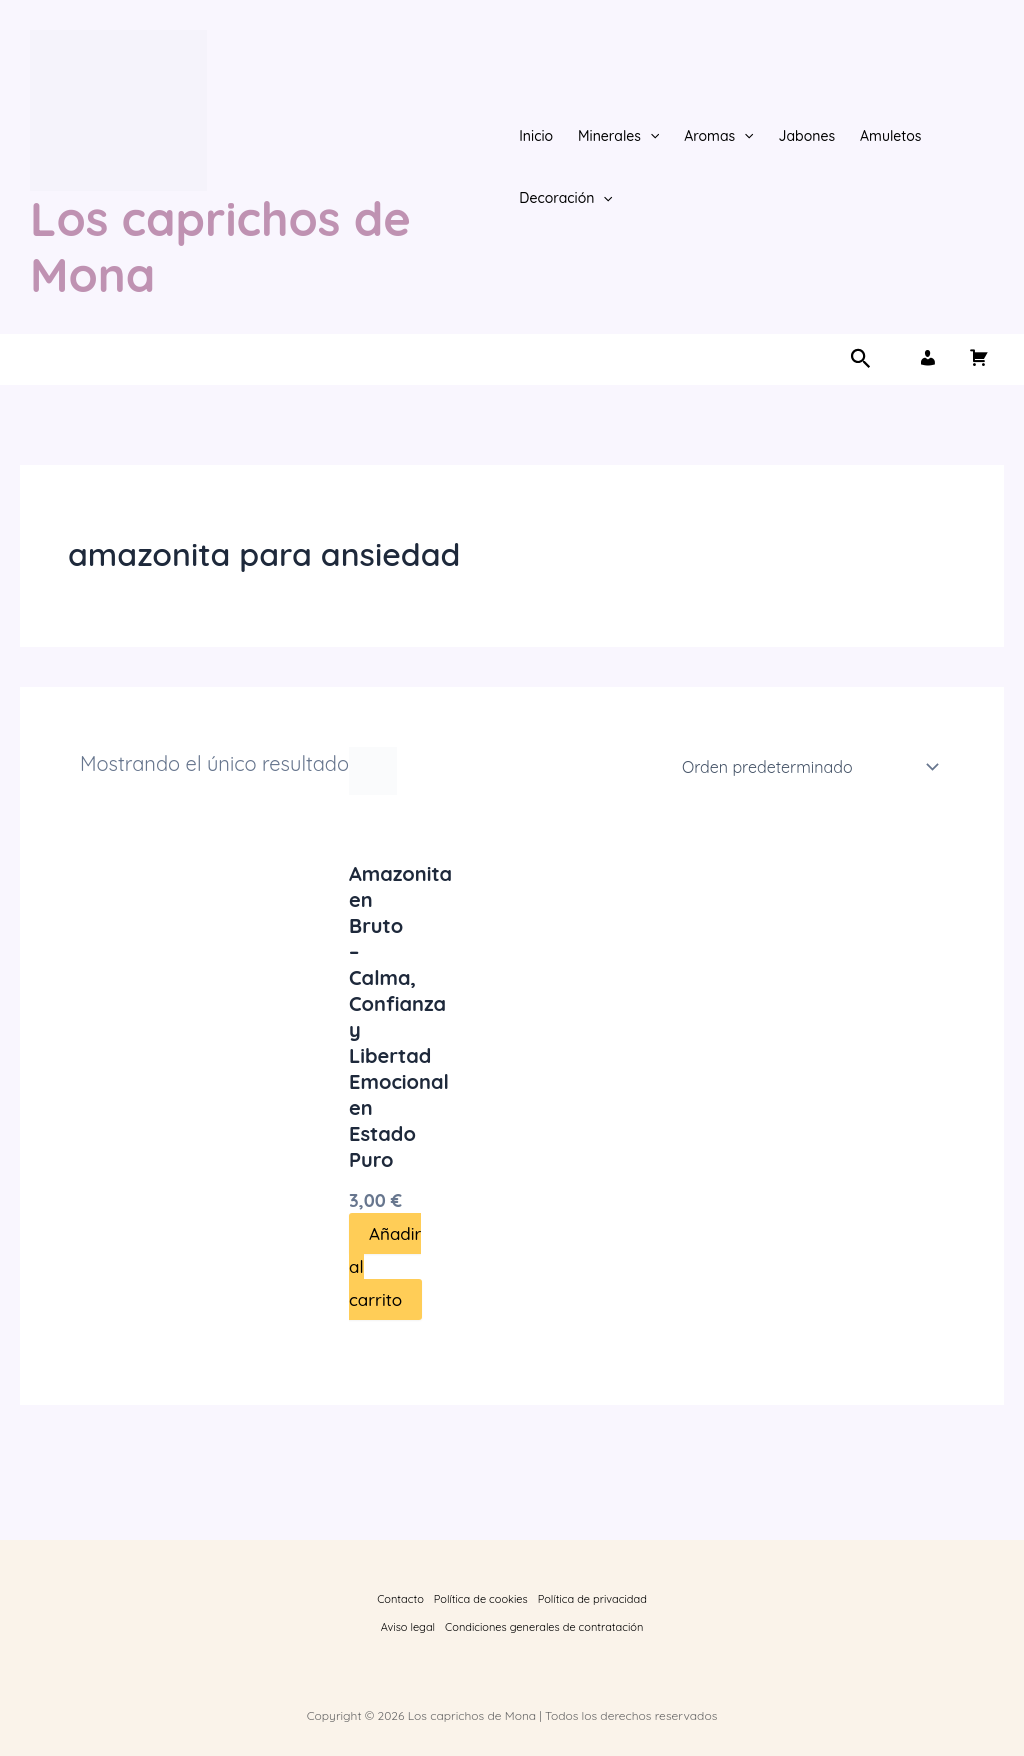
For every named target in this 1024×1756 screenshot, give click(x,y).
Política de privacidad (592, 1599)
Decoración (566, 198)
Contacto (400, 1599)
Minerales (618, 136)
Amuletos (890, 136)
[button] (650, 136)
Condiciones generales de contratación (544, 1627)
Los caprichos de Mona (220, 246)
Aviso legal (408, 1627)
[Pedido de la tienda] (806, 767)
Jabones (807, 136)
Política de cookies (481, 1599)
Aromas (718, 136)
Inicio (536, 136)
